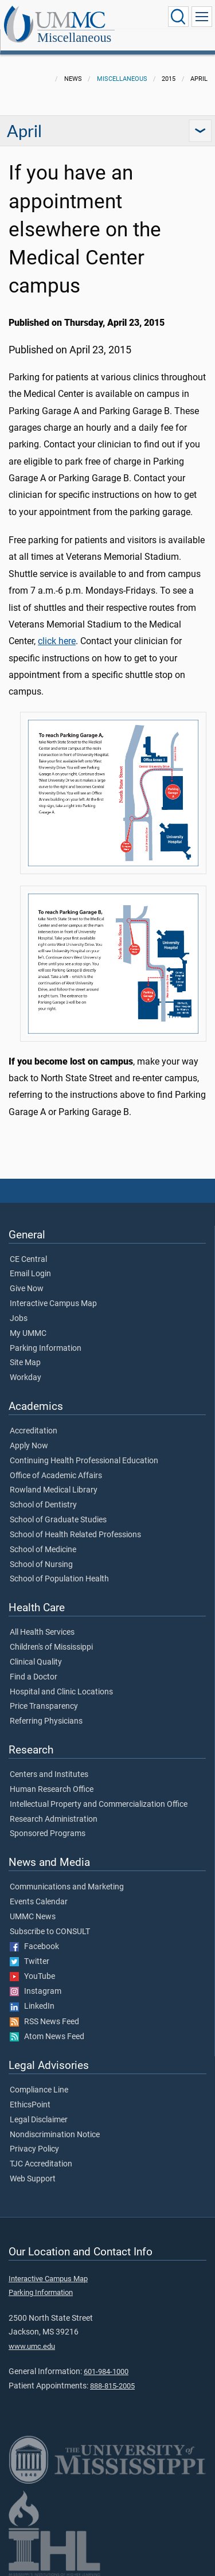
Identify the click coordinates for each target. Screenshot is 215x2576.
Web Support (33, 2179)
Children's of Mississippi (51, 1647)
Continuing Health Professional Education (84, 1461)
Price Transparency (44, 1706)
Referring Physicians (46, 1721)
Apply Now (29, 1446)
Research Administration (53, 1819)
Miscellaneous (74, 37)
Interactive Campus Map (53, 1303)
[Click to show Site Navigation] (201, 16)
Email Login (30, 1274)
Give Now (27, 1288)
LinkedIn (32, 2006)
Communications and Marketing (67, 1887)
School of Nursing (41, 1564)
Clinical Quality (36, 1662)
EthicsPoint (30, 2105)
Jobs (19, 1318)
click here (57, 641)
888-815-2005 (112, 2386)
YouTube (32, 1976)
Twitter (29, 1961)
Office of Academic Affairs (56, 1475)
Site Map (25, 1362)
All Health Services (42, 1632)
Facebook (34, 1946)
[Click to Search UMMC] (178, 16)
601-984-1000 (106, 2371)
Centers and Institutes (49, 1774)
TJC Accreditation (41, 2164)
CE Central (28, 1259)
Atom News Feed (47, 2036)
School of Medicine (43, 1549)
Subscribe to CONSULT (50, 1931)
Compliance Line (39, 2090)
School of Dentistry (43, 1505)
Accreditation (33, 1431)
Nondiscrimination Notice (55, 2134)
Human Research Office (51, 1789)
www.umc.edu (32, 2346)
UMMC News (33, 1917)
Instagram (35, 1991)
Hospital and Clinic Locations (61, 1692)
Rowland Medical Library (53, 1490)
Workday (25, 1377)
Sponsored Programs (47, 1833)
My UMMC (28, 1333)
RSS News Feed (44, 2021)
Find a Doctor (33, 1677)
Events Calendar (39, 1902)
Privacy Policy (34, 2149)
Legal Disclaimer (39, 2120)
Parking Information (45, 1348)
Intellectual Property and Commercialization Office (98, 1804)
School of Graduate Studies (58, 1520)
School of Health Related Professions (75, 1535)
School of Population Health (59, 1579)
